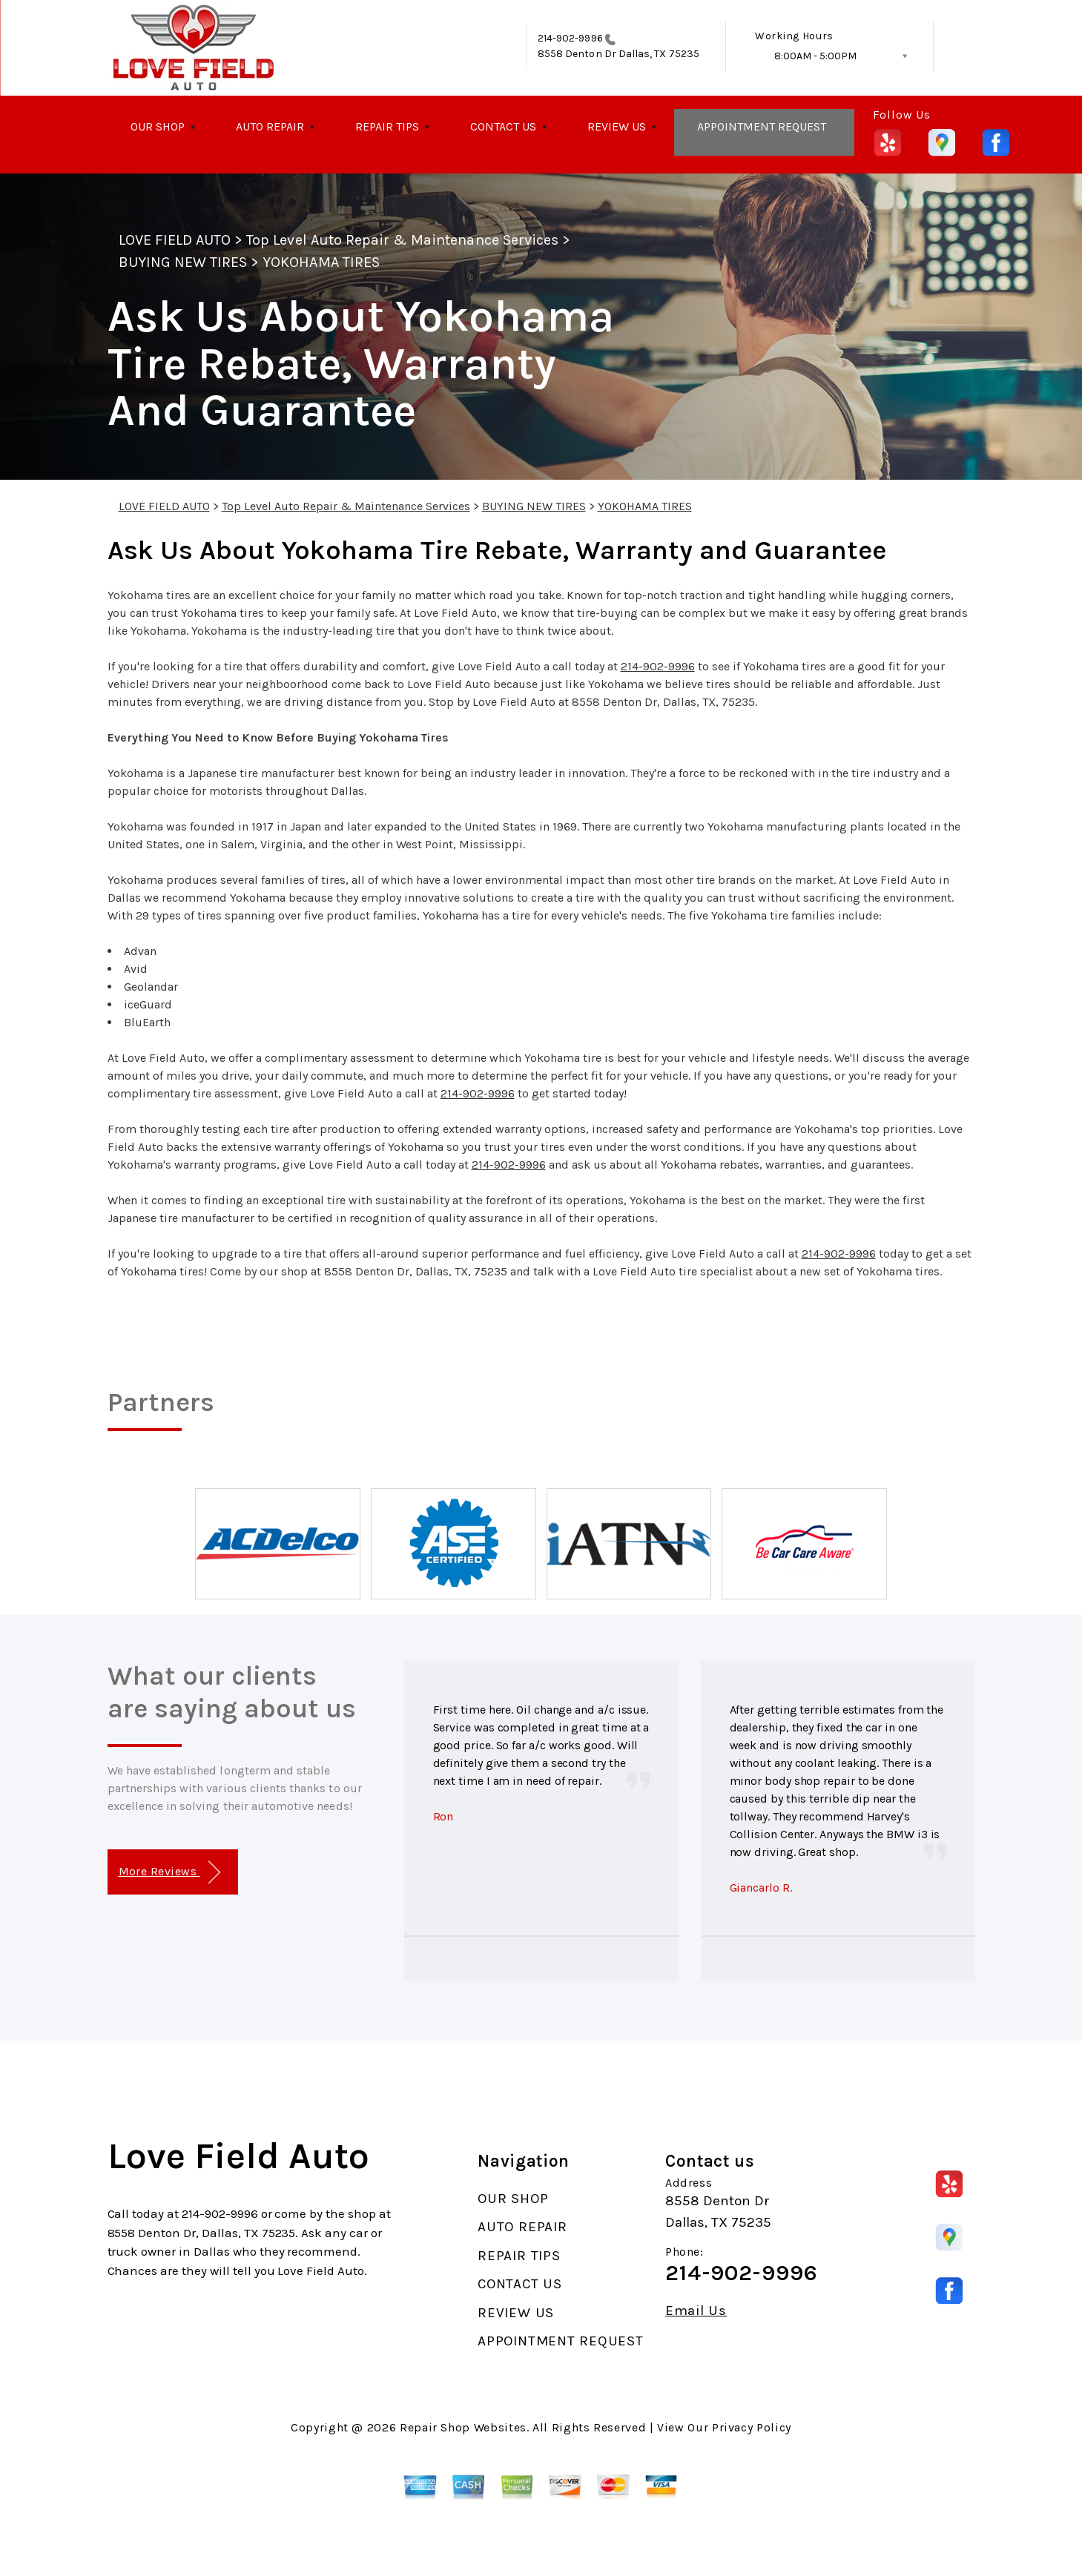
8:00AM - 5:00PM (815, 56)
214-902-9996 (570, 38)
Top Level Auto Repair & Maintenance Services (402, 239)
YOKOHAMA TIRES (321, 262)
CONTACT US (503, 126)
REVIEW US (616, 126)
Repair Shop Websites (463, 2427)
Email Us (696, 2311)
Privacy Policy (751, 2427)
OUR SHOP (158, 126)
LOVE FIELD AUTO (175, 239)
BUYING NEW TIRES (183, 262)
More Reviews (169, 1872)
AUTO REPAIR (270, 126)
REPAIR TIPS (387, 126)
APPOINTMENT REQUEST (761, 126)
